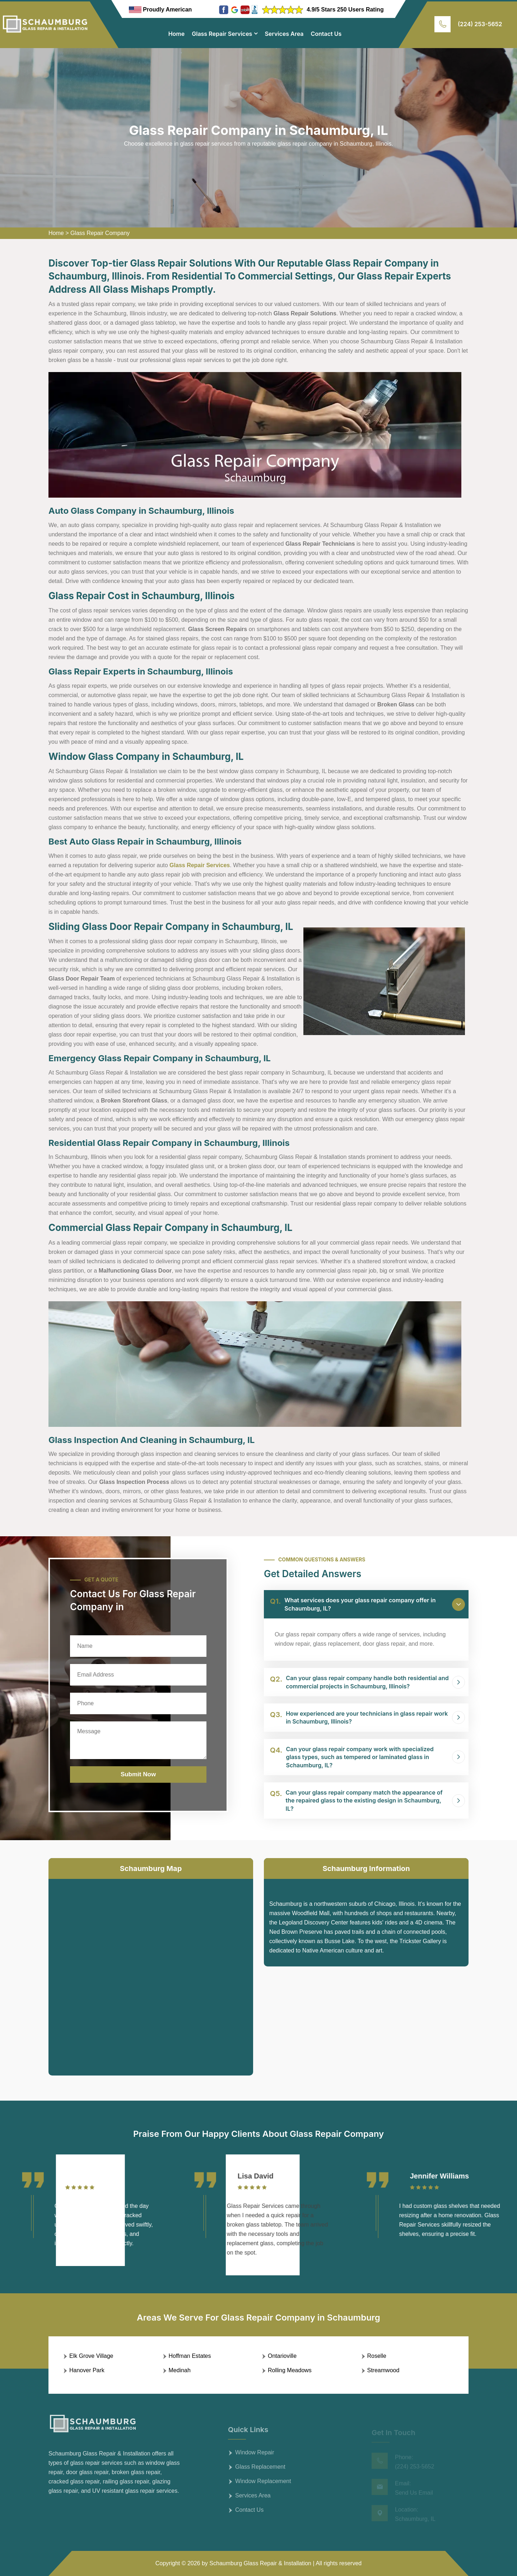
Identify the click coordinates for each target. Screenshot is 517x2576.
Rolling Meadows (290, 2370)
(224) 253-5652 (480, 24)
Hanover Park (86, 2370)
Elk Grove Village (91, 2356)
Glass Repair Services (222, 33)
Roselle (376, 2356)
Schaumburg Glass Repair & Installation (260, 2563)
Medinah (180, 2370)
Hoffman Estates (190, 2356)
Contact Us (326, 33)
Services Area (284, 33)
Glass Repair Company (100, 233)
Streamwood (383, 2370)
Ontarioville (282, 2356)
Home (176, 33)
